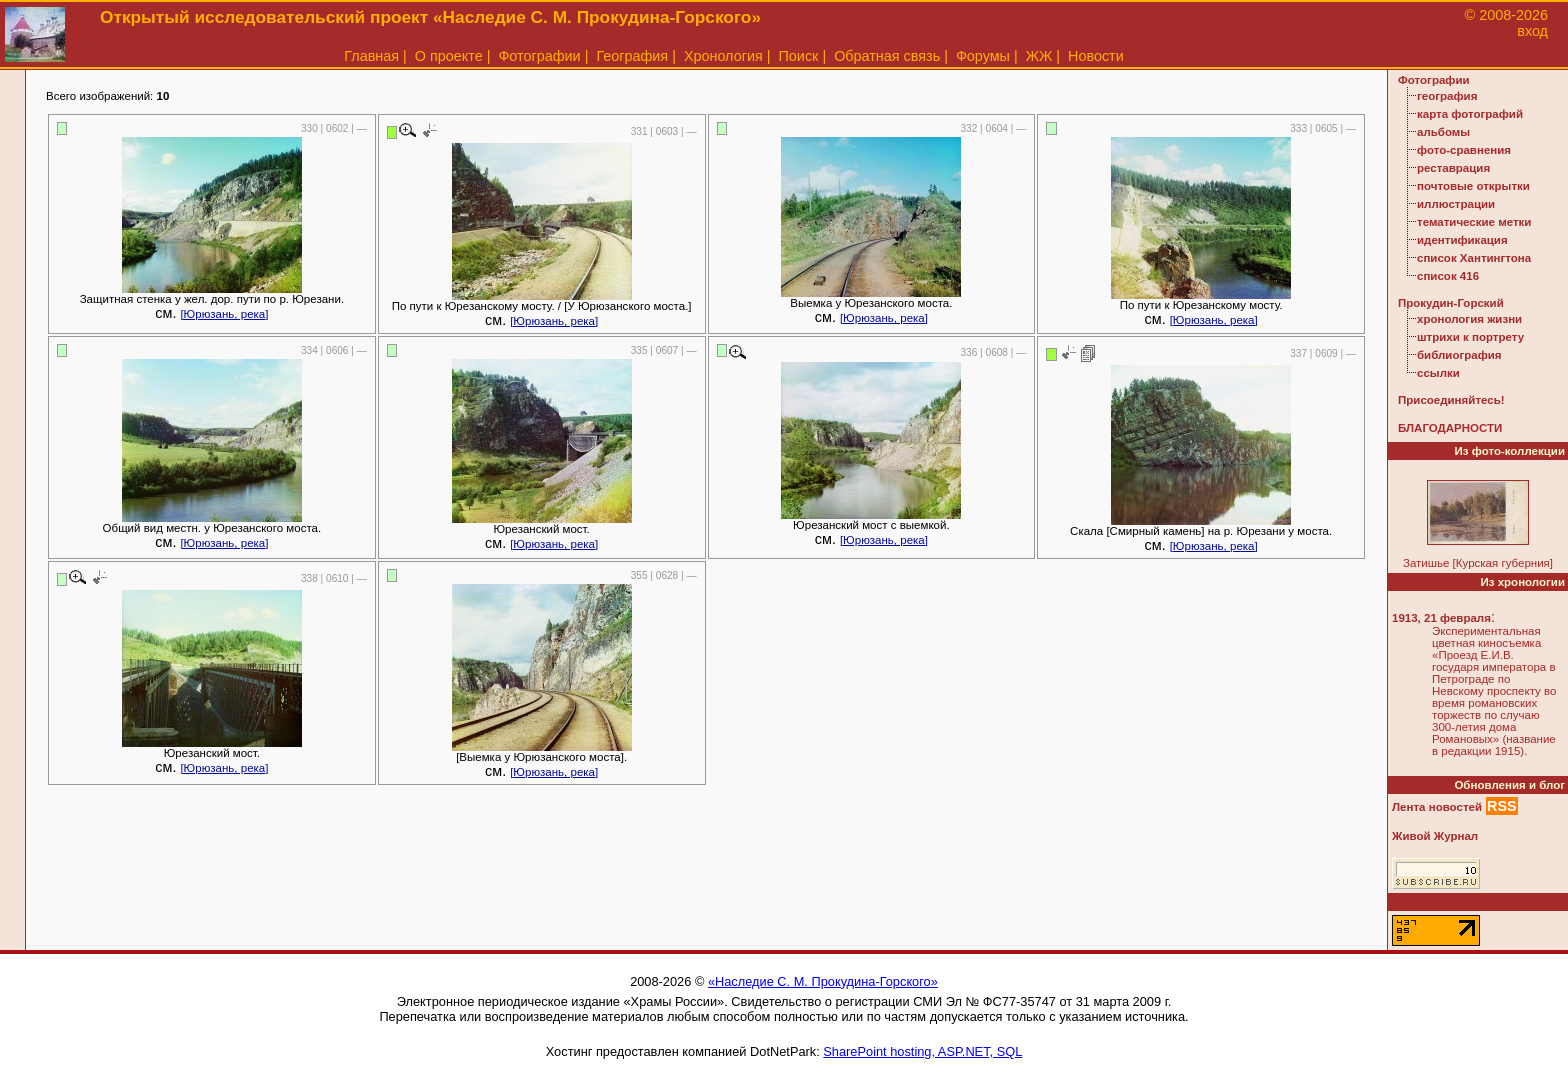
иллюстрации (1456, 204)
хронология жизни (1469, 319)
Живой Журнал (1435, 836)
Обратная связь (887, 56)
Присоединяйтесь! (1451, 400)
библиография (1459, 355)
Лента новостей (1437, 807)
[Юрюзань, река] (224, 314)
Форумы (983, 56)
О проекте (449, 56)
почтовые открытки (1473, 186)
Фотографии (539, 56)
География (632, 56)
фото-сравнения (1464, 150)
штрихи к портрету (1470, 337)
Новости (1096, 56)
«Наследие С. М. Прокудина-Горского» (823, 981)
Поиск (799, 56)
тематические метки (1474, 222)
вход (1532, 31)
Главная (371, 56)
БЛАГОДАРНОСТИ (1450, 428)
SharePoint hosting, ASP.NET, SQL (922, 1051)
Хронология (723, 56)
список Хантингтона (1474, 258)
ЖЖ (1039, 56)
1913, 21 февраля (1441, 618)
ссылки (1438, 373)
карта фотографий (1470, 114)
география (1447, 96)
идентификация (1462, 240)
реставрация (1453, 168)
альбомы (1443, 132)
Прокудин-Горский (1451, 303)
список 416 (1448, 276)
